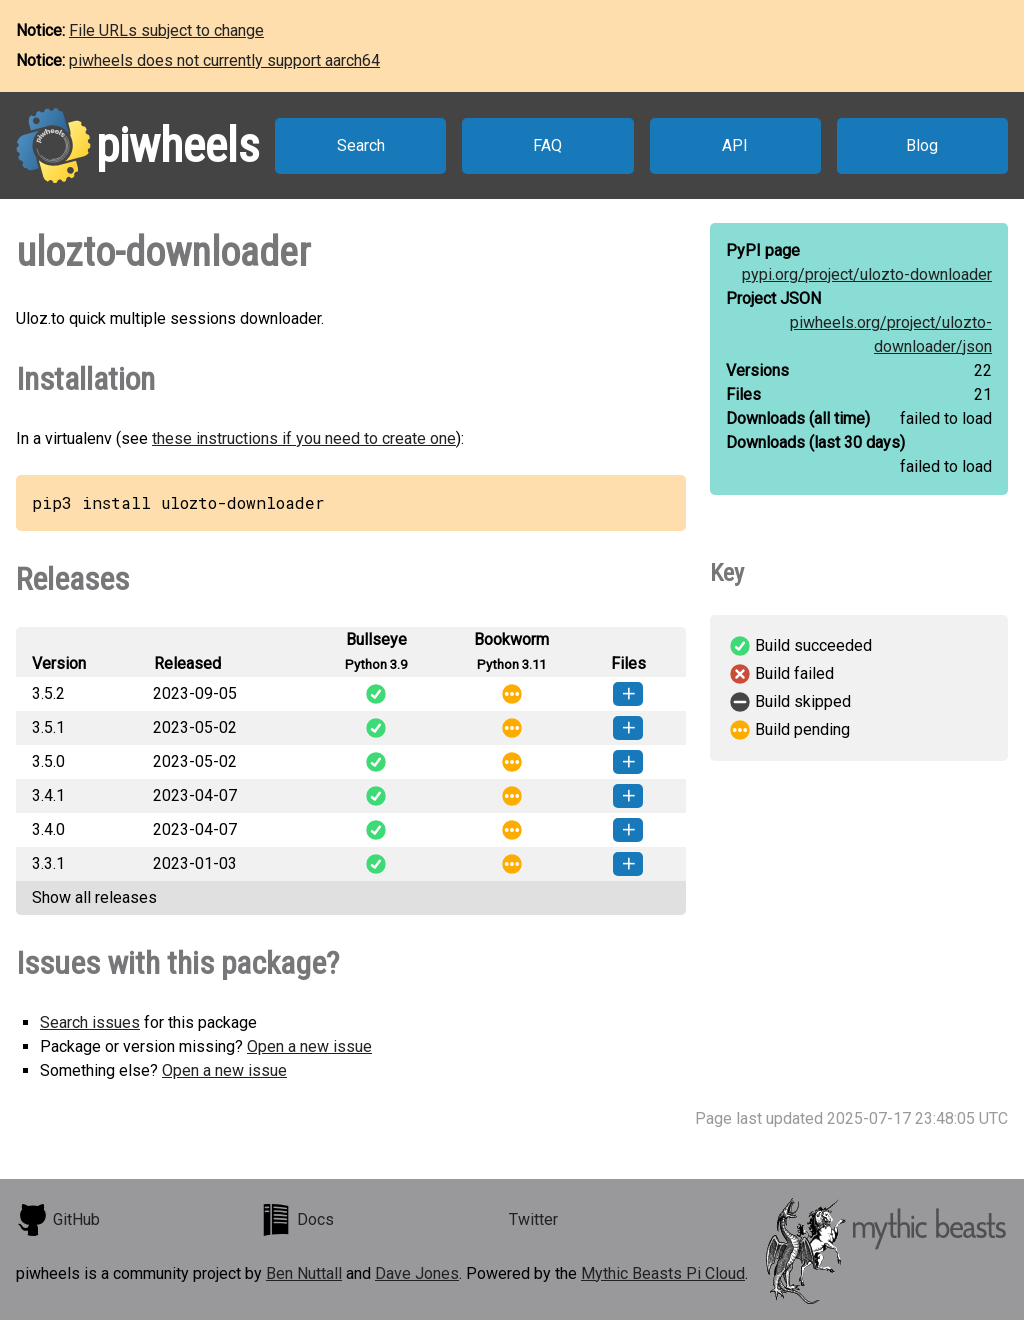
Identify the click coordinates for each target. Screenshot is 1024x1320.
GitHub (58, 1220)
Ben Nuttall (304, 1273)
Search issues (90, 1022)
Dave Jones (417, 1273)
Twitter (533, 1219)
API (735, 145)
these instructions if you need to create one (304, 438)
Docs (297, 1220)
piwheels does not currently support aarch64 (224, 60)
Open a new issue (309, 1046)
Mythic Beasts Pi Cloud (663, 1273)
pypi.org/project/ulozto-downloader (867, 274)
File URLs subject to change (166, 30)
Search (361, 145)
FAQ (547, 145)
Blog (922, 145)
